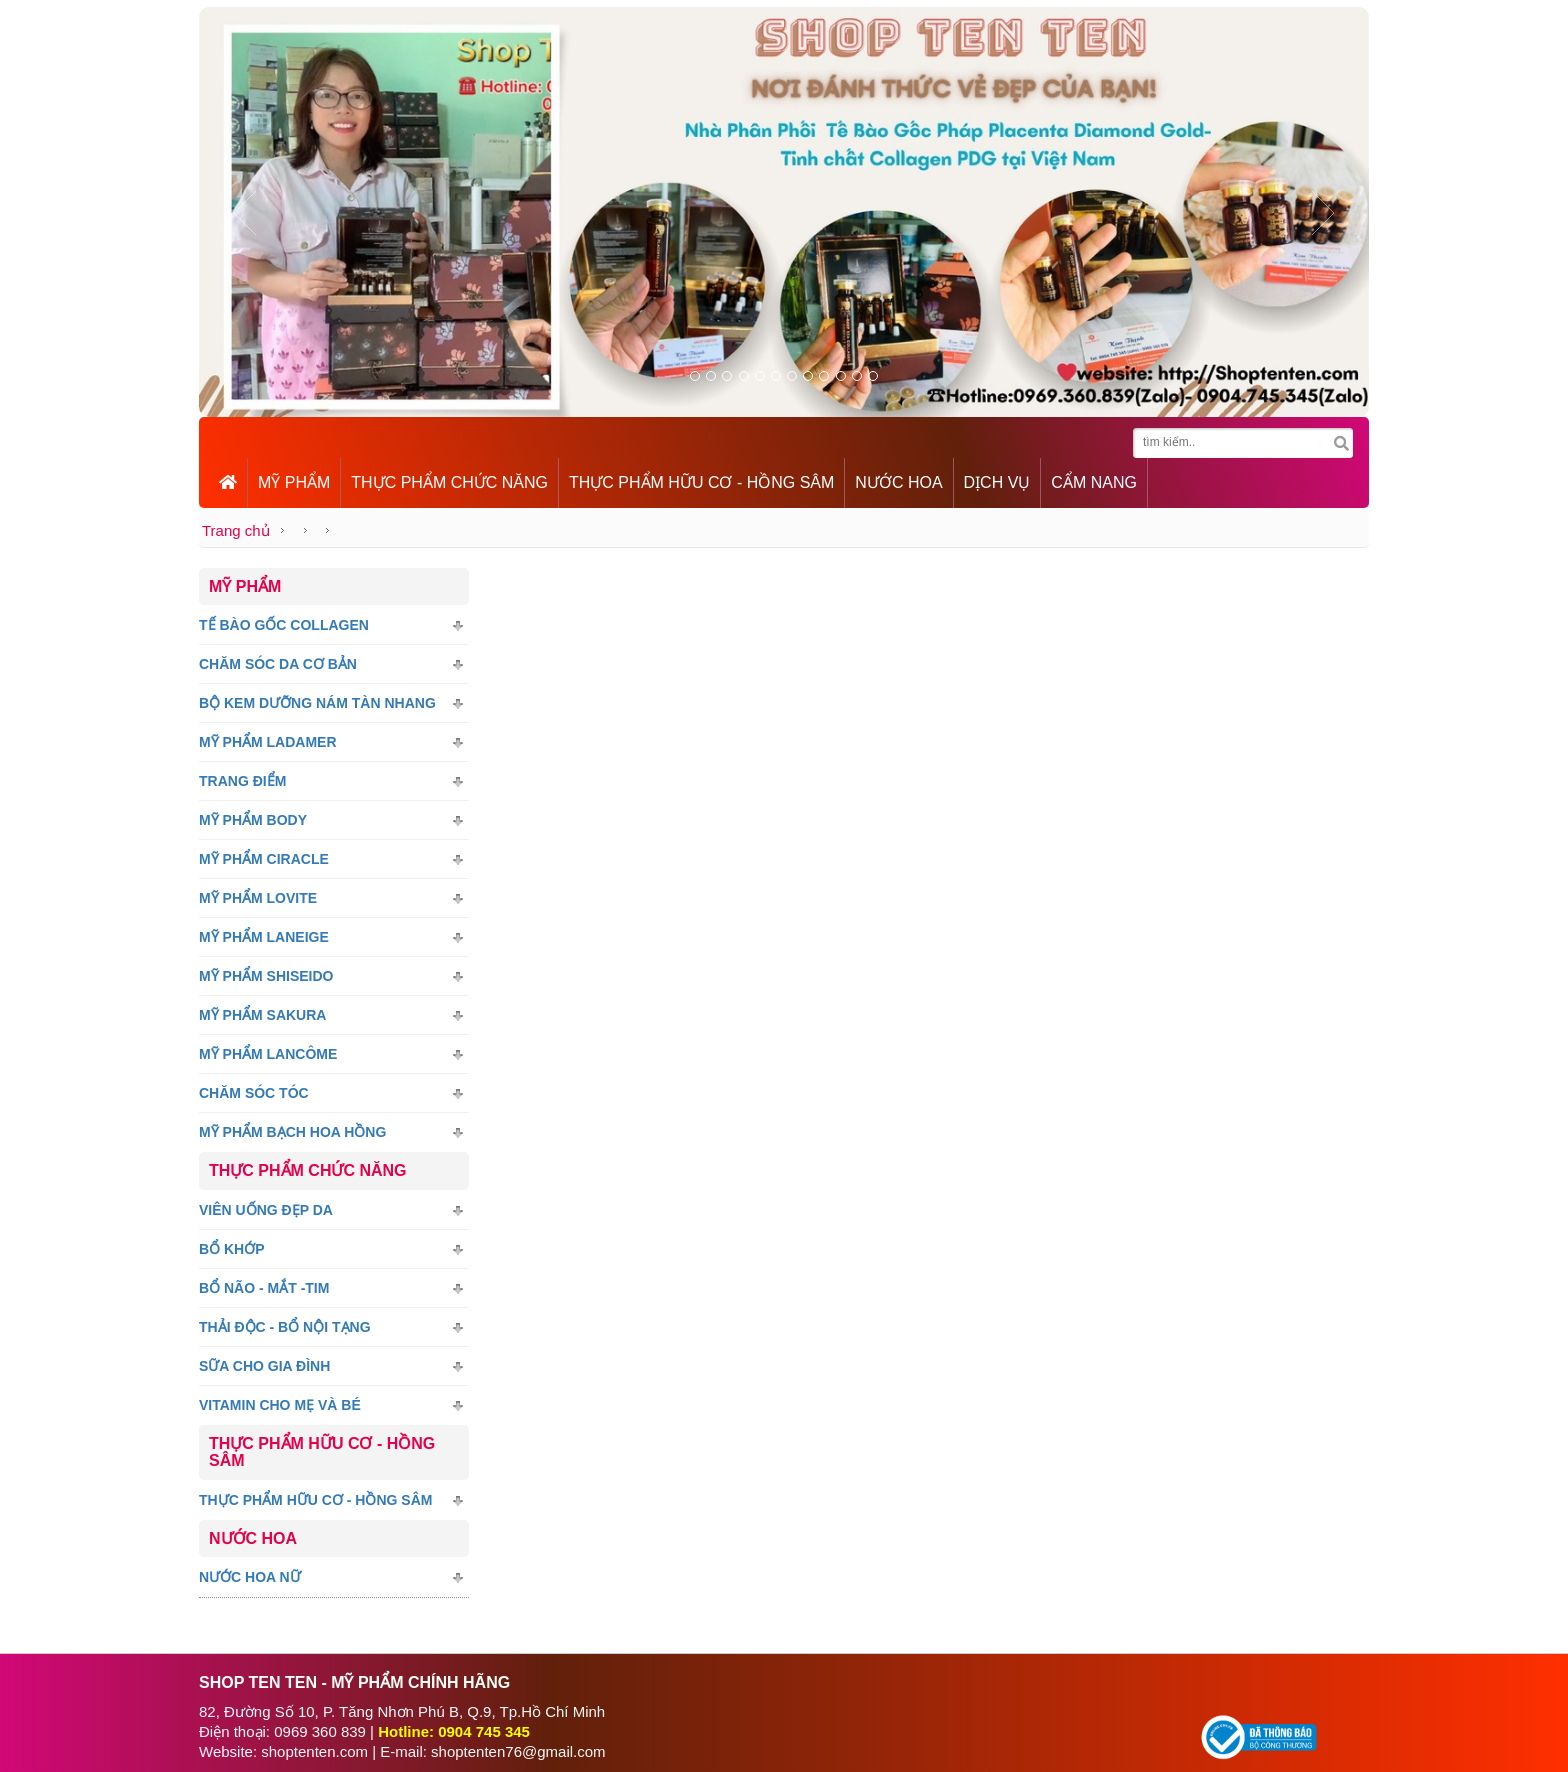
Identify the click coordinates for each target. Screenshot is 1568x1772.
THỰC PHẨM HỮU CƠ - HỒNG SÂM (701, 482)
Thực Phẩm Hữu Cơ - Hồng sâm (315, 1500)
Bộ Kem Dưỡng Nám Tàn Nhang (317, 703)
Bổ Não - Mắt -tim (264, 1288)
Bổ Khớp (232, 1249)
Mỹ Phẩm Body (253, 820)
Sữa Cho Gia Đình (264, 1366)
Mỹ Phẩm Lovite (258, 898)
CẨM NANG (1094, 482)
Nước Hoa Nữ (250, 1577)
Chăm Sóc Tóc (254, 1093)
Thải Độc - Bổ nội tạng (285, 1327)
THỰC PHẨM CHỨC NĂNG (449, 482)
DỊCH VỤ (997, 482)
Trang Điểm (242, 781)
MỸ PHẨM (294, 482)
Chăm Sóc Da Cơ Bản (278, 664)
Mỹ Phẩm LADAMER (268, 742)
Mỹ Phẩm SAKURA (262, 1015)
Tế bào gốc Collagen (284, 625)
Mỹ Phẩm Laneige (264, 937)
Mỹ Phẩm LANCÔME (268, 1054)
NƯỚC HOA (898, 482)
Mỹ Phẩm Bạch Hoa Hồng (292, 1132)
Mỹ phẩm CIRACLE (264, 859)
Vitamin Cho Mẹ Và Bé (280, 1405)
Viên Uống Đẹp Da (266, 1210)
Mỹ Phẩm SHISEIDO (266, 976)
